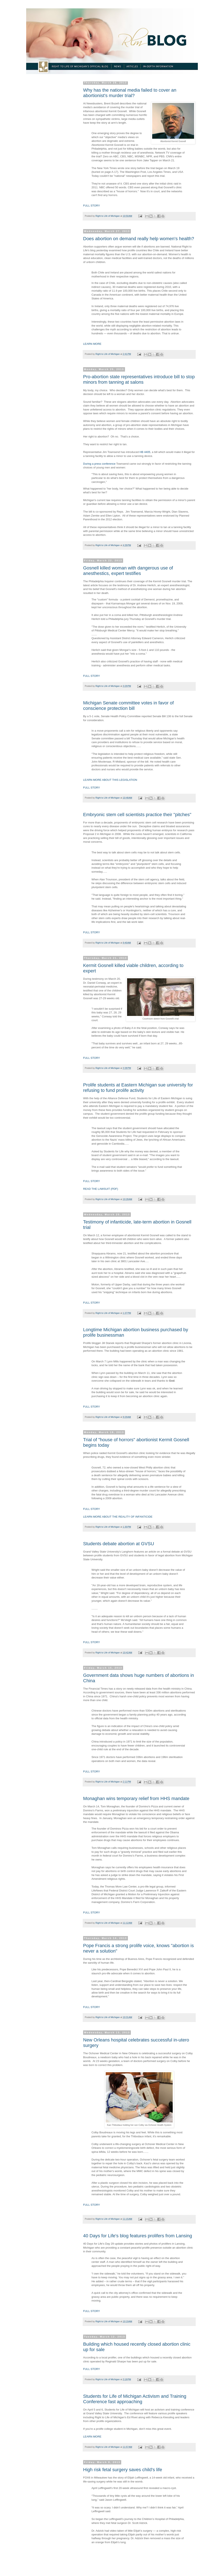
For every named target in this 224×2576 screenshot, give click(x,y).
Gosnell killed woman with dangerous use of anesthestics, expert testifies (128, 570)
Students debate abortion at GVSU (118, 1543)
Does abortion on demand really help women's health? (138, 238)
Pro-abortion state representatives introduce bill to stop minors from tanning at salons (139, 379)
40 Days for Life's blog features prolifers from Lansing (137, 2235)
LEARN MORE (92, 343)
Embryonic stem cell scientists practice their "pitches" (137, 814)
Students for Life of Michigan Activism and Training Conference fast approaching (134, 2399)
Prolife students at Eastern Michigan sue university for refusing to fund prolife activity (138, 1087)
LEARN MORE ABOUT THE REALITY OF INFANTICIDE (117, 1516)
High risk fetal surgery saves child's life (122, 2469)
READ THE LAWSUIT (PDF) (100, 1188)
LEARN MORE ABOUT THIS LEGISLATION (110, 779)
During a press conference (99, 463)
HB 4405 (145, 452)
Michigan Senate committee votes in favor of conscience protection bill (128, 705)
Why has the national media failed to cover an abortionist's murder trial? (129, 92)
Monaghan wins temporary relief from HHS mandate (136, 1798)
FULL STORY (91, 205)
